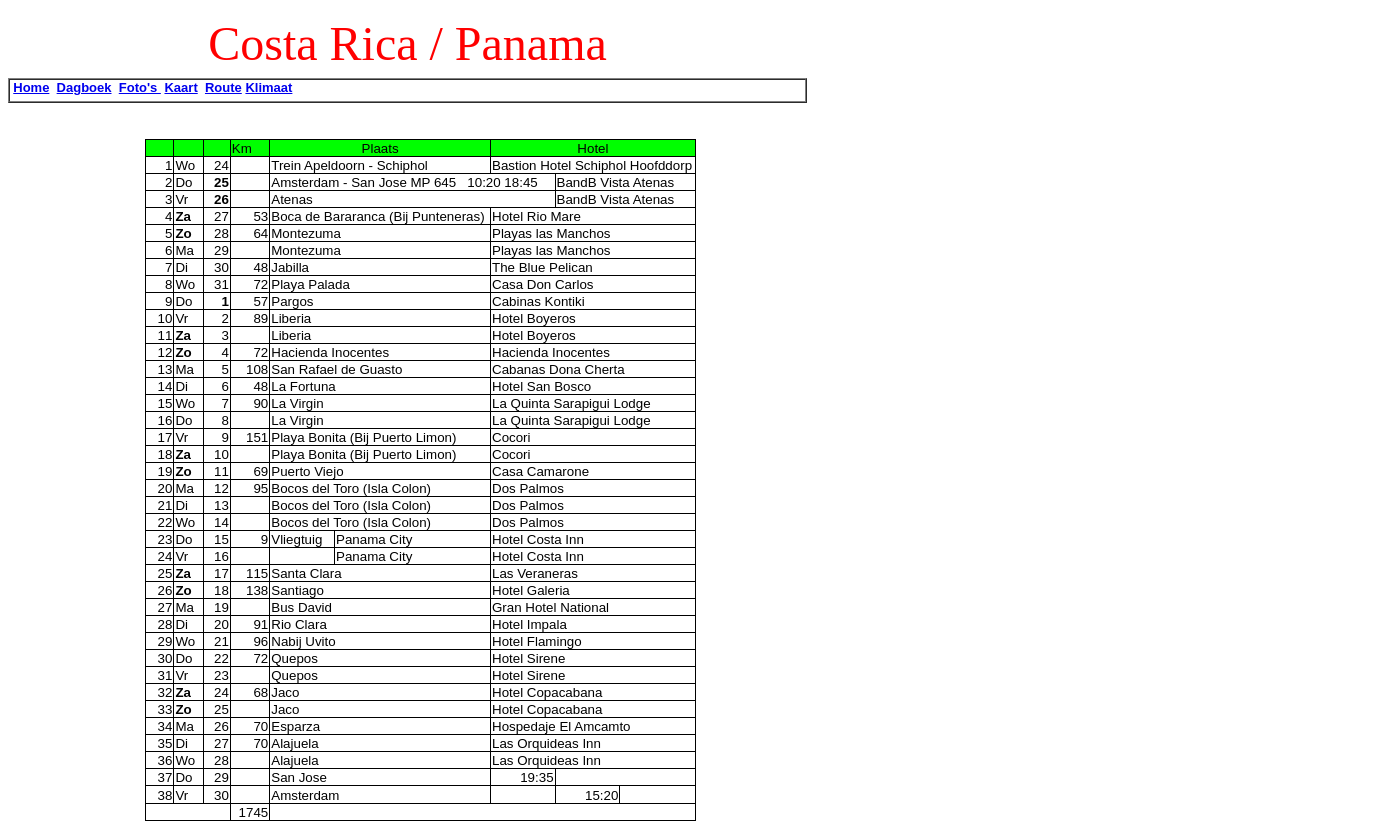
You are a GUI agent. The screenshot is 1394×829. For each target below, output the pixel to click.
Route (223, 87)
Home (31, 87)
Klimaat (268, 87)
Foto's (140, 87)
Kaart (180, 87)
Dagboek (84, 87)
